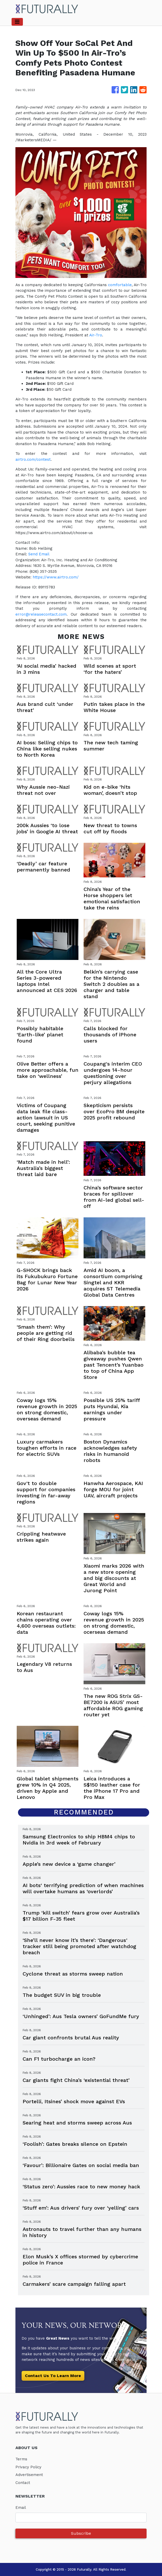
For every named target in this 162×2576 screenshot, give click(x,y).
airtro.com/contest (33, 459)
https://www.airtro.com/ (56, 577)
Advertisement (29, 2474)
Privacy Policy (28, 2467)
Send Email (38, 554)
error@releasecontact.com (41, 614)
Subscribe (81, 2533)
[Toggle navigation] (17, 22)
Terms (21, 2459)
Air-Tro (95, 335)
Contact (22, 2482)
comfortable (120, 285)
